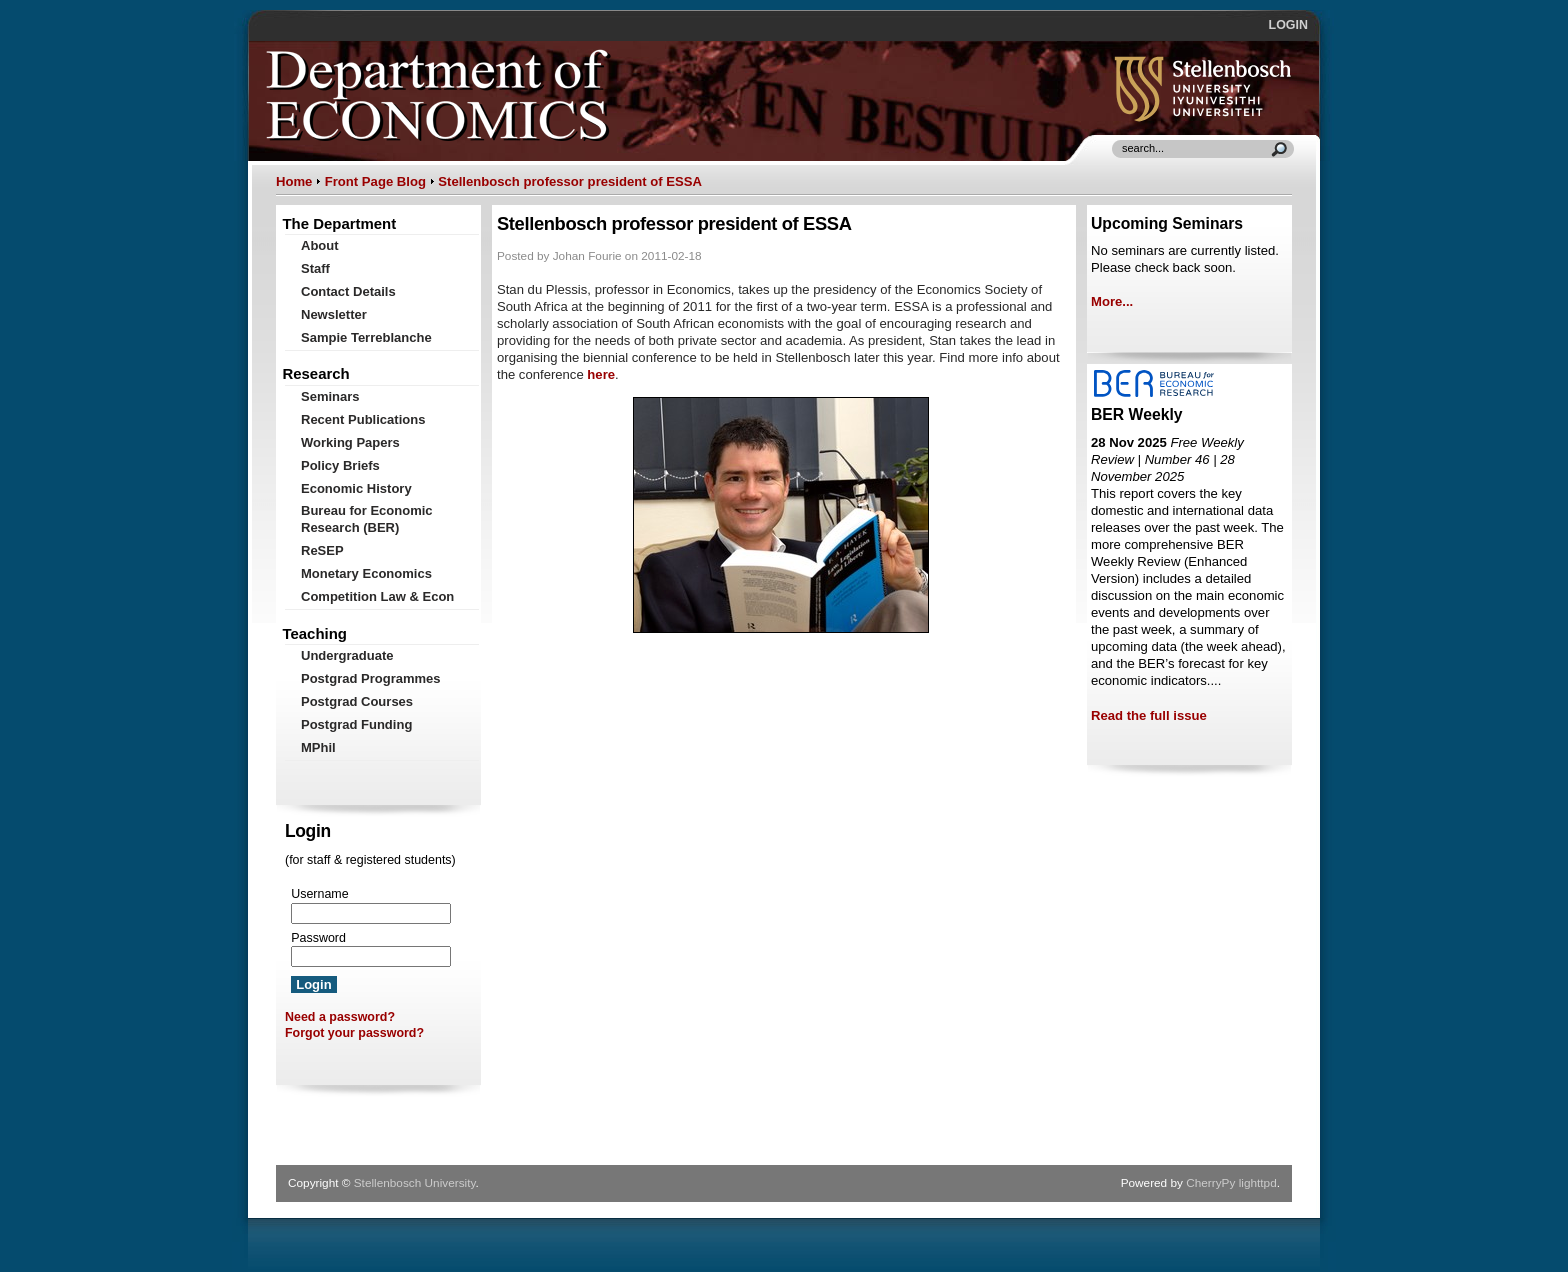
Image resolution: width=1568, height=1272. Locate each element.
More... (1112, 301)
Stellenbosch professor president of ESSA (570, 181)
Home (294, 181)
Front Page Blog (375, 181)
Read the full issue (1149, 715)
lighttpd (1258, 1183)
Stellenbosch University (415, 1183)
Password (318, 938)
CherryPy (1210, 1183)
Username (319, 894)
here (601, 374)
